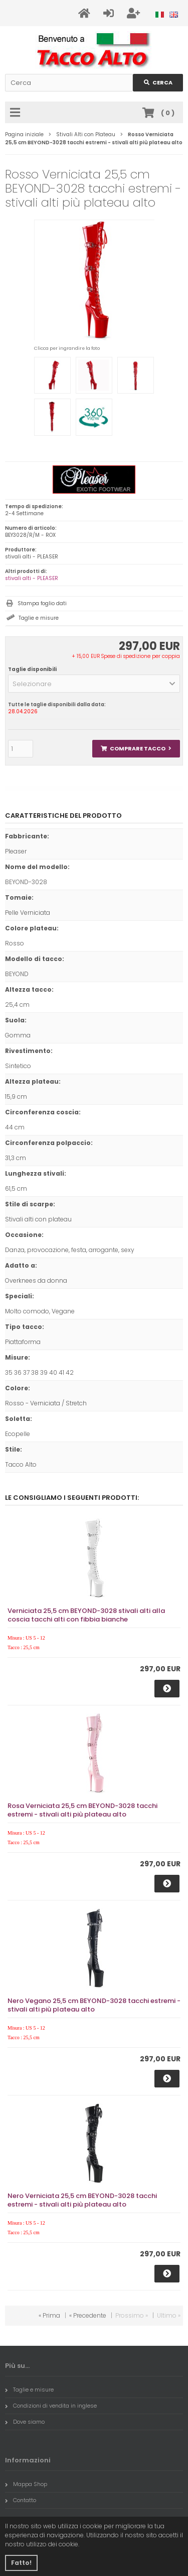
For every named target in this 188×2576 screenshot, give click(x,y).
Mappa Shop (26, 2484)
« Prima (49, 2315)
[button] (94, 684)
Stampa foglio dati (42, 603)
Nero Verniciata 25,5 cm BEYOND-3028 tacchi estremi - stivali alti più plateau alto (82, 2200)
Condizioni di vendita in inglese (51, 2406)
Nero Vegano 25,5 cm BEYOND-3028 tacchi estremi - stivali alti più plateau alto (94, 2005)
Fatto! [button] (21, 2562)
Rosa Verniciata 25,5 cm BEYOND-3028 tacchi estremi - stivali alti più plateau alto (82, 1810)
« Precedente (87, 2315)
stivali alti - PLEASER (31, 578)
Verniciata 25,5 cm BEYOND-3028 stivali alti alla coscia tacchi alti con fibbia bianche (86, 1615)
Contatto (20, 2500)
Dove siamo (25, 2422)
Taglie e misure (39, 618)
